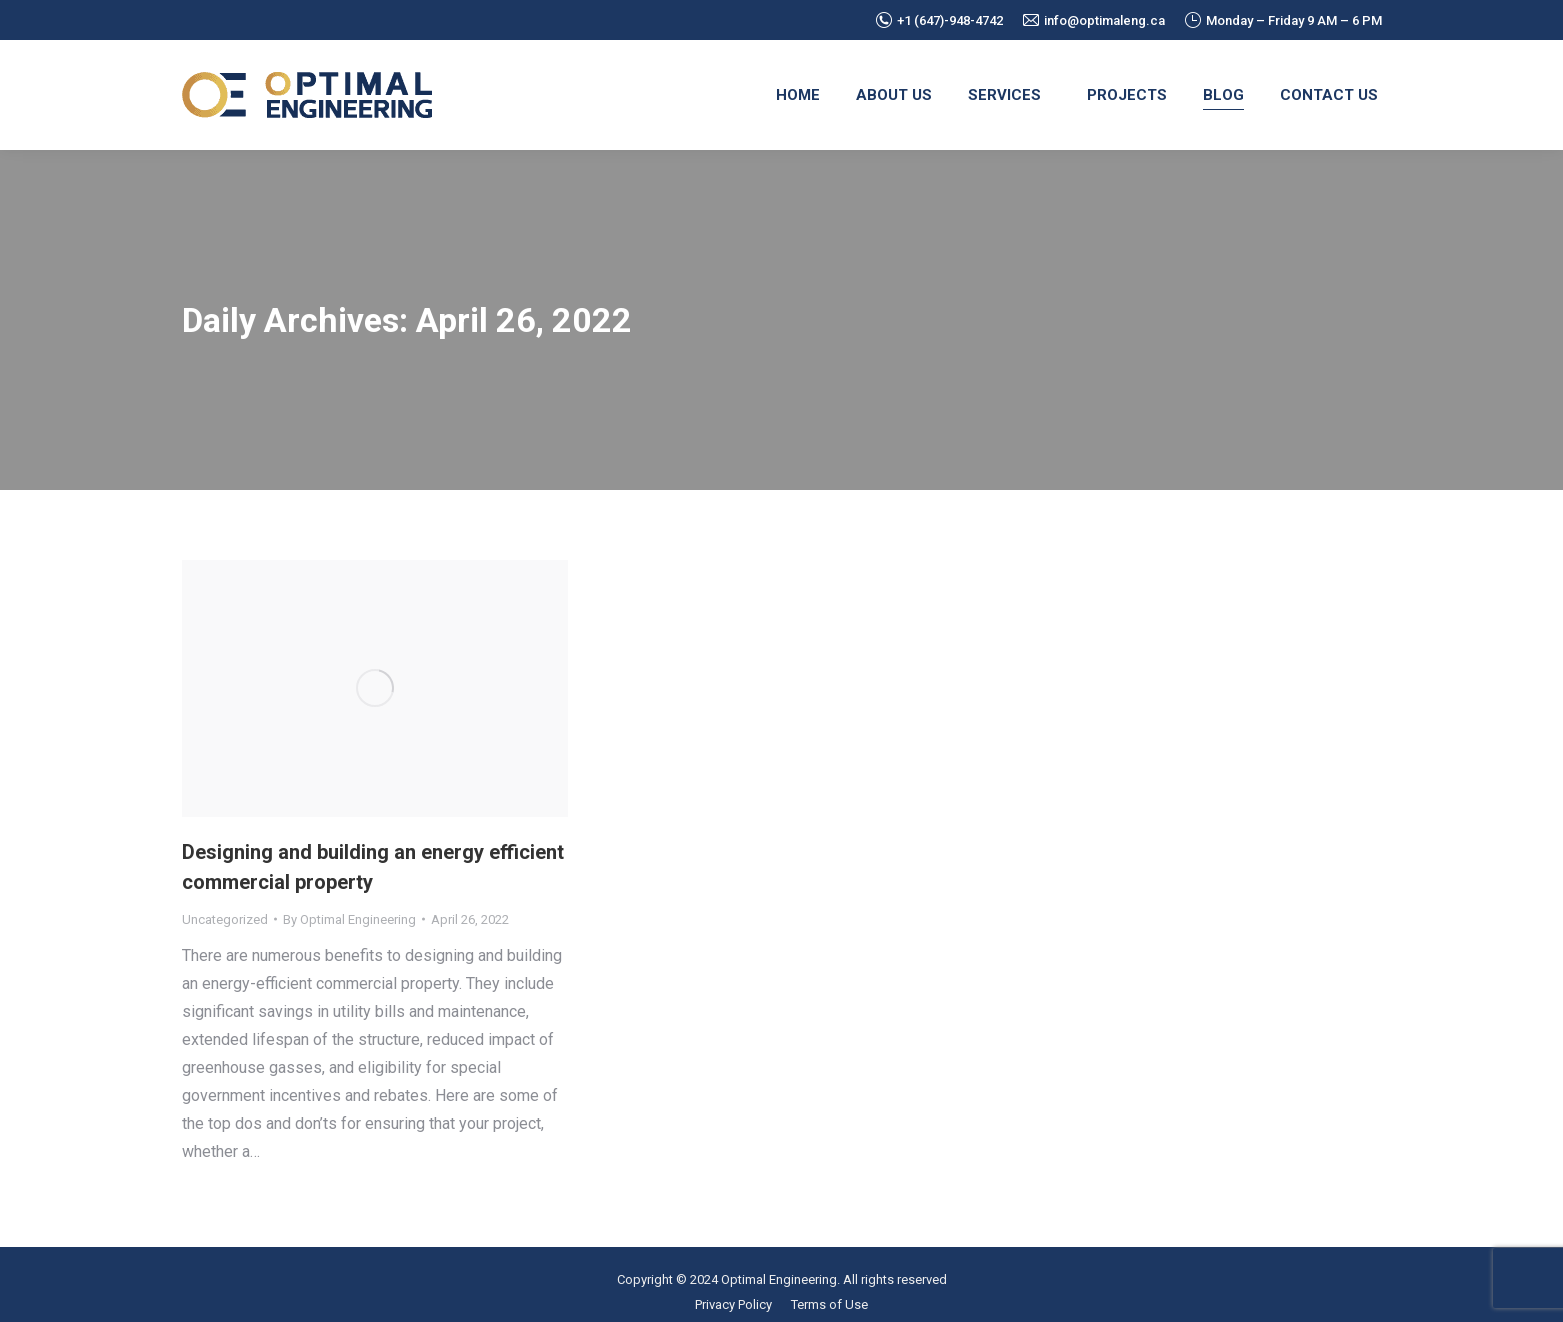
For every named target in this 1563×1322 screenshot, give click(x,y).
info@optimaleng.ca (1094, 20)
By (349, 919)
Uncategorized (225, 919)
